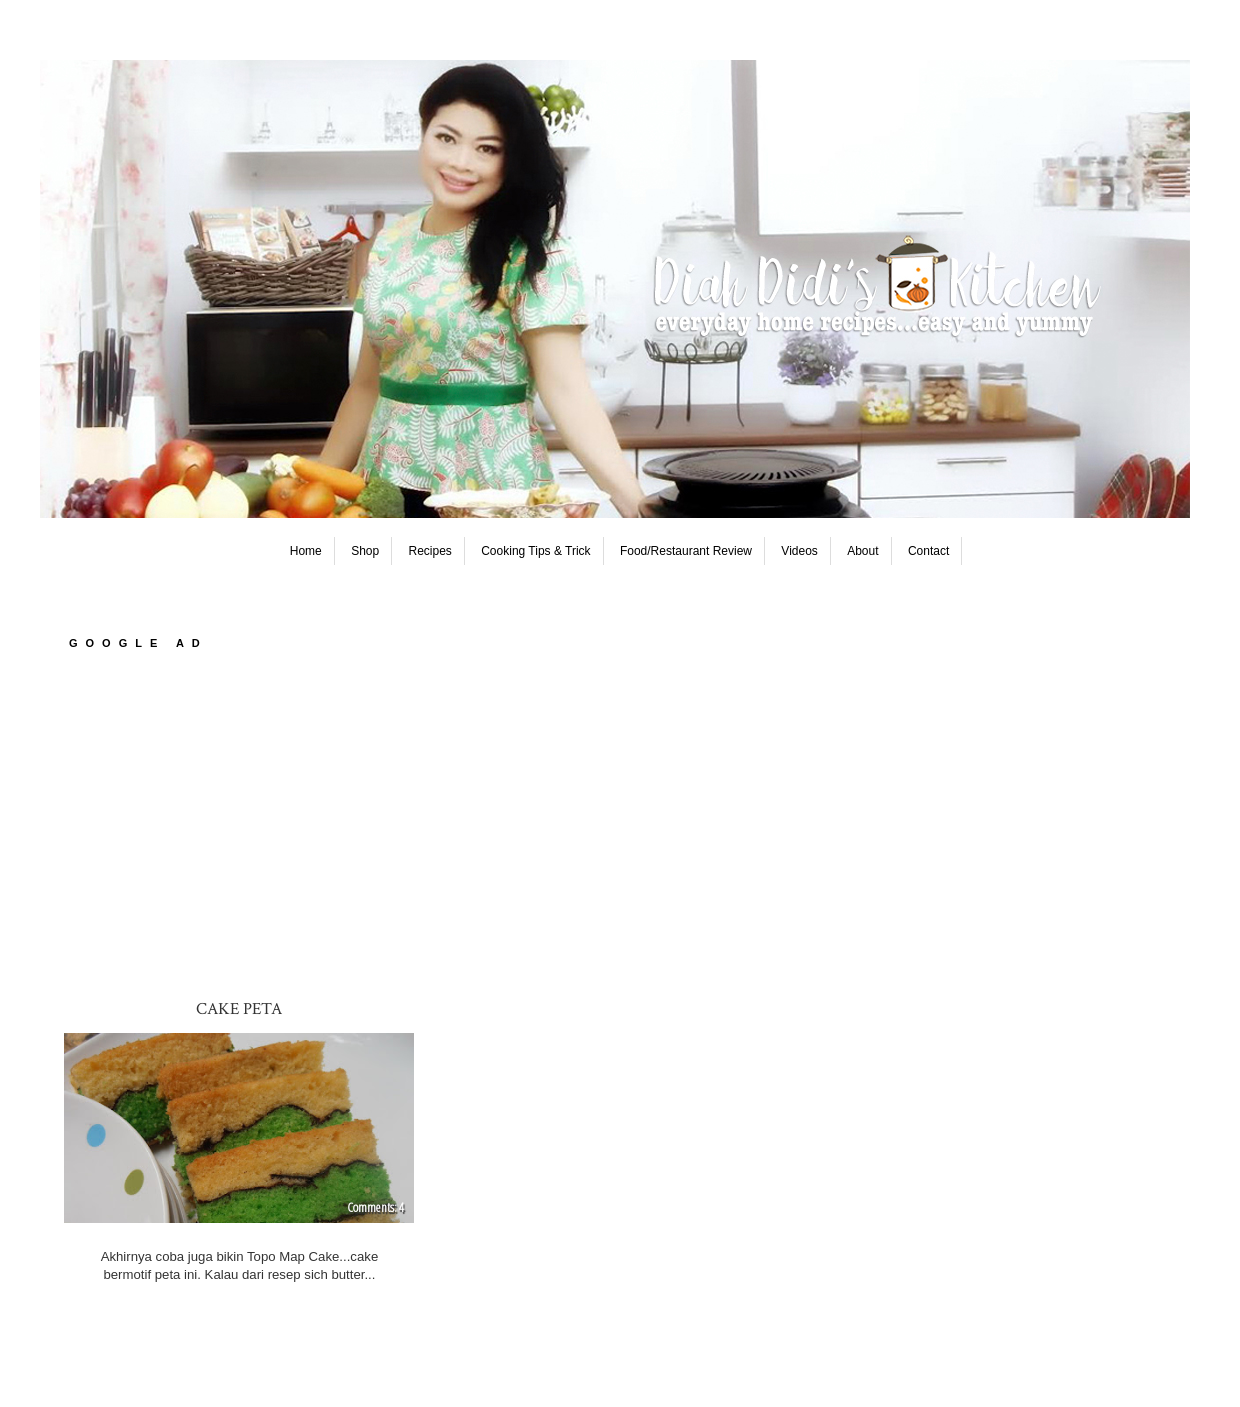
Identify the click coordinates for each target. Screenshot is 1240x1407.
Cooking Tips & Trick (535, 551)
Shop (365, 551)
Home (306, 551)
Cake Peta (239, 1009)
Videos (799, 551)
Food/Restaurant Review (686, 551)
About (862, 551)
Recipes (430, 551)
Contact (928, 551)
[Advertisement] (620, 823)
